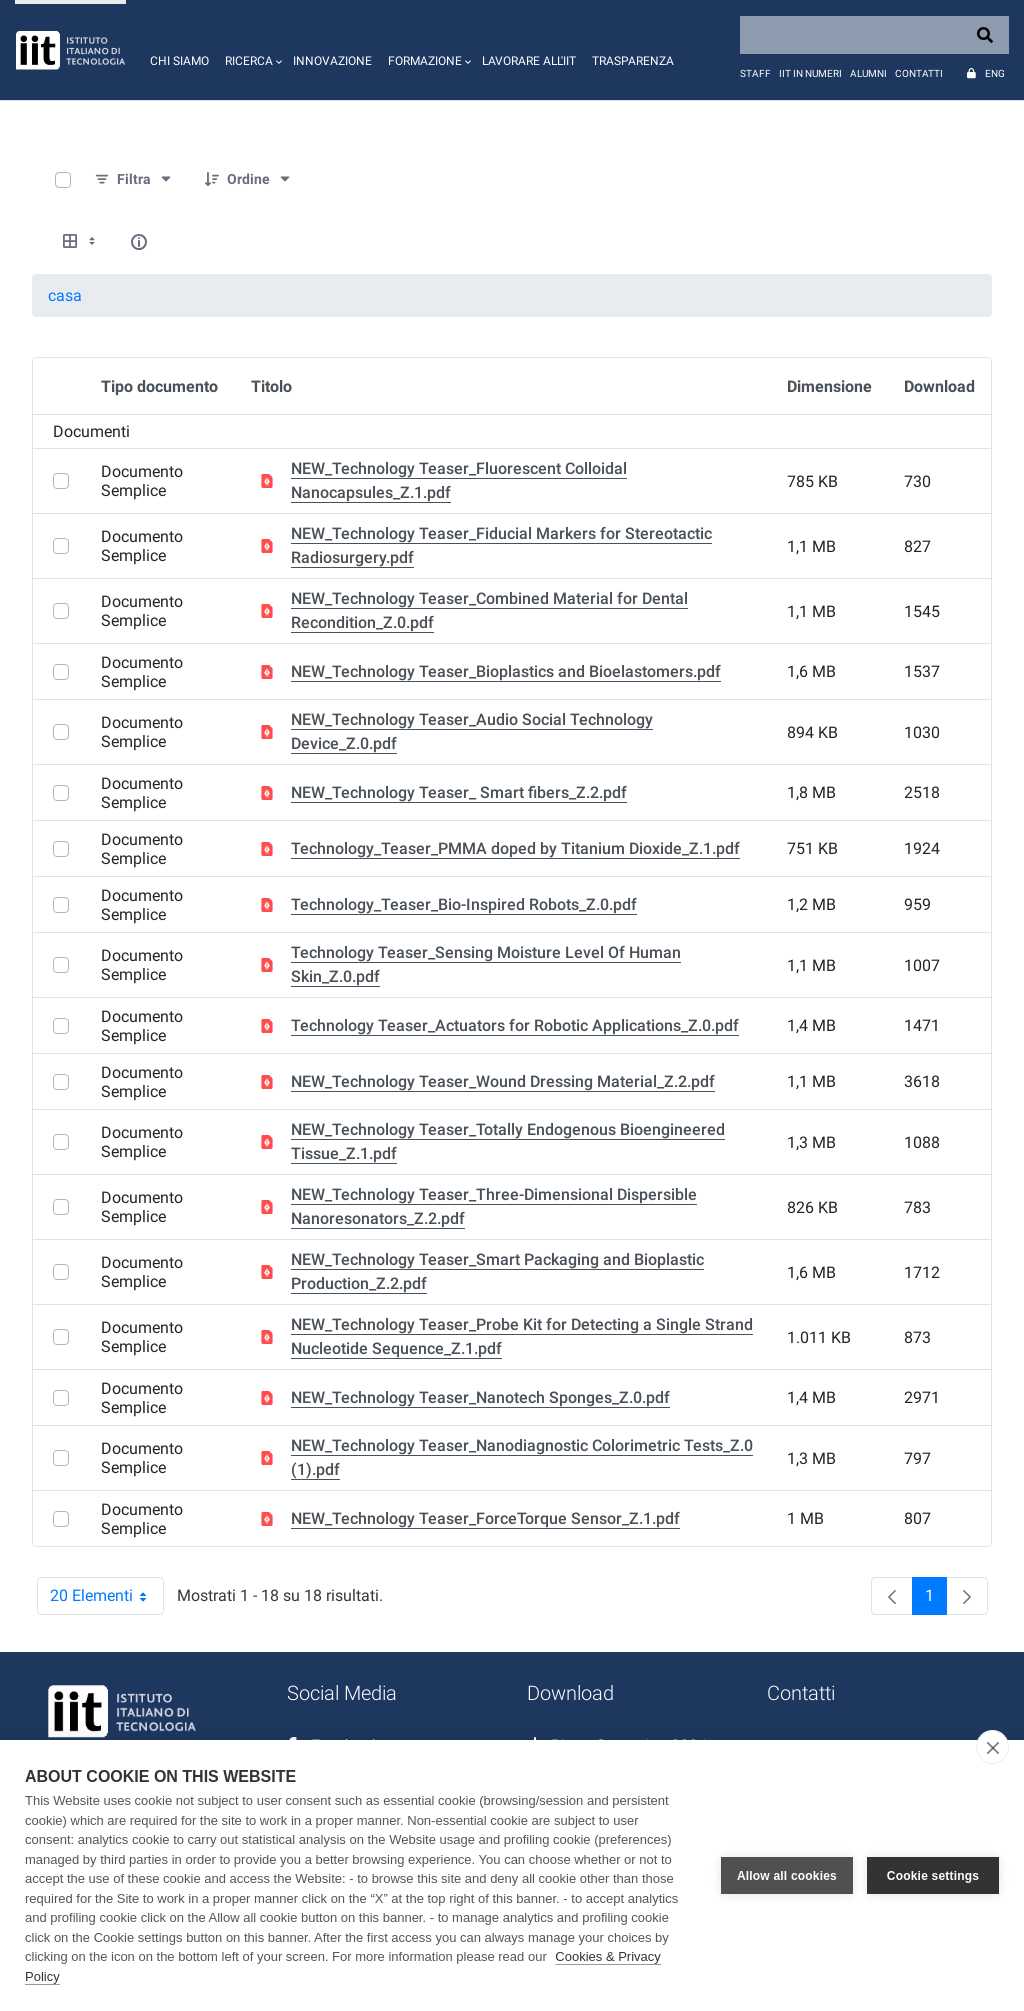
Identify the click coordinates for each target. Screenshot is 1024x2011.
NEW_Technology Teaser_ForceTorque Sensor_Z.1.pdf (485, 1518)
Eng (995, 73)
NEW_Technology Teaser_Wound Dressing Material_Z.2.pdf (503, 1081)
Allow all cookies (787, 1876)
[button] (251, 50)
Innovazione (332, 61)
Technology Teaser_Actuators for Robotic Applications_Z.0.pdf (515, 1025)
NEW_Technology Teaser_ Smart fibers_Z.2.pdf (459, 792)
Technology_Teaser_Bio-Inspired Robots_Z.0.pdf (464, 904)
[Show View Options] (81, 242)
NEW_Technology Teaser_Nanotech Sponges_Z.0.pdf (480, 1397)
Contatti (919, 73)
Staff (755, 73)
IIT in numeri (810, 73)
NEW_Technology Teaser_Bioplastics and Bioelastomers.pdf (506, 671)
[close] (992, 1747)
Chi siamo (179, 61)
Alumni (868, 73)
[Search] (874, 35)
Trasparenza (633, 61)
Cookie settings (933, 1876)
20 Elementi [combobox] (107, 1596)
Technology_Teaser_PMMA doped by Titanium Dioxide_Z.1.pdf (515, 848)
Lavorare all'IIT (529, 61)
